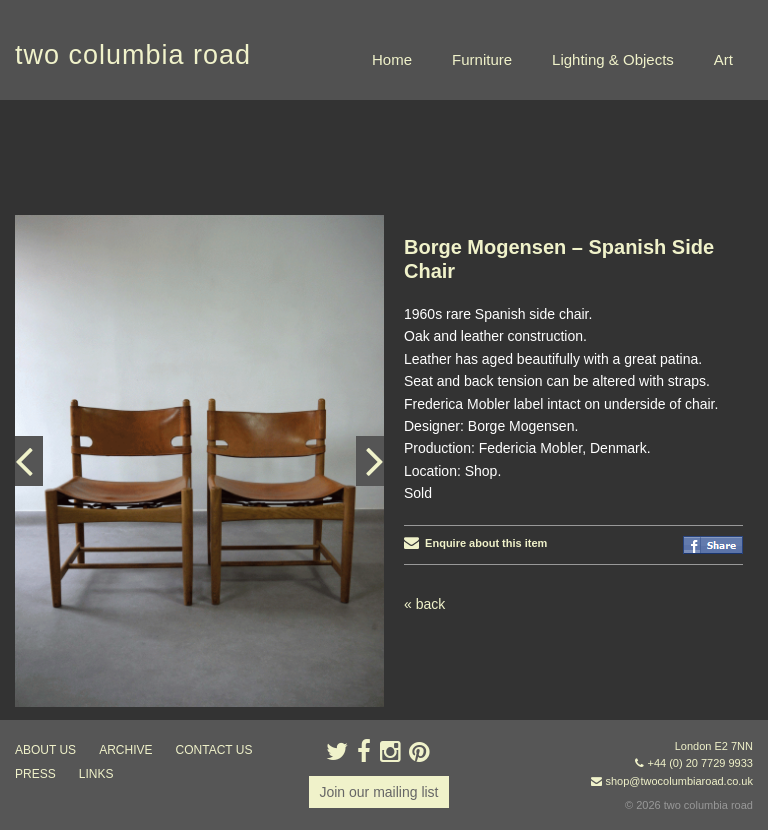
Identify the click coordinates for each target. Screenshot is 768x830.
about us (45, 750)
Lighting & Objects (613, 59)
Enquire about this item (475, 543)
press (35, 774)
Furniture (482, 59)
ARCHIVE (125, 750)
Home (392, 59)
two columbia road (133, 55)
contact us (214, 750)
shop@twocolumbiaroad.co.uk (679, 781)
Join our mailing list (378, 792)
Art (723, 59)
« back (424, 604)
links (96, 774)
